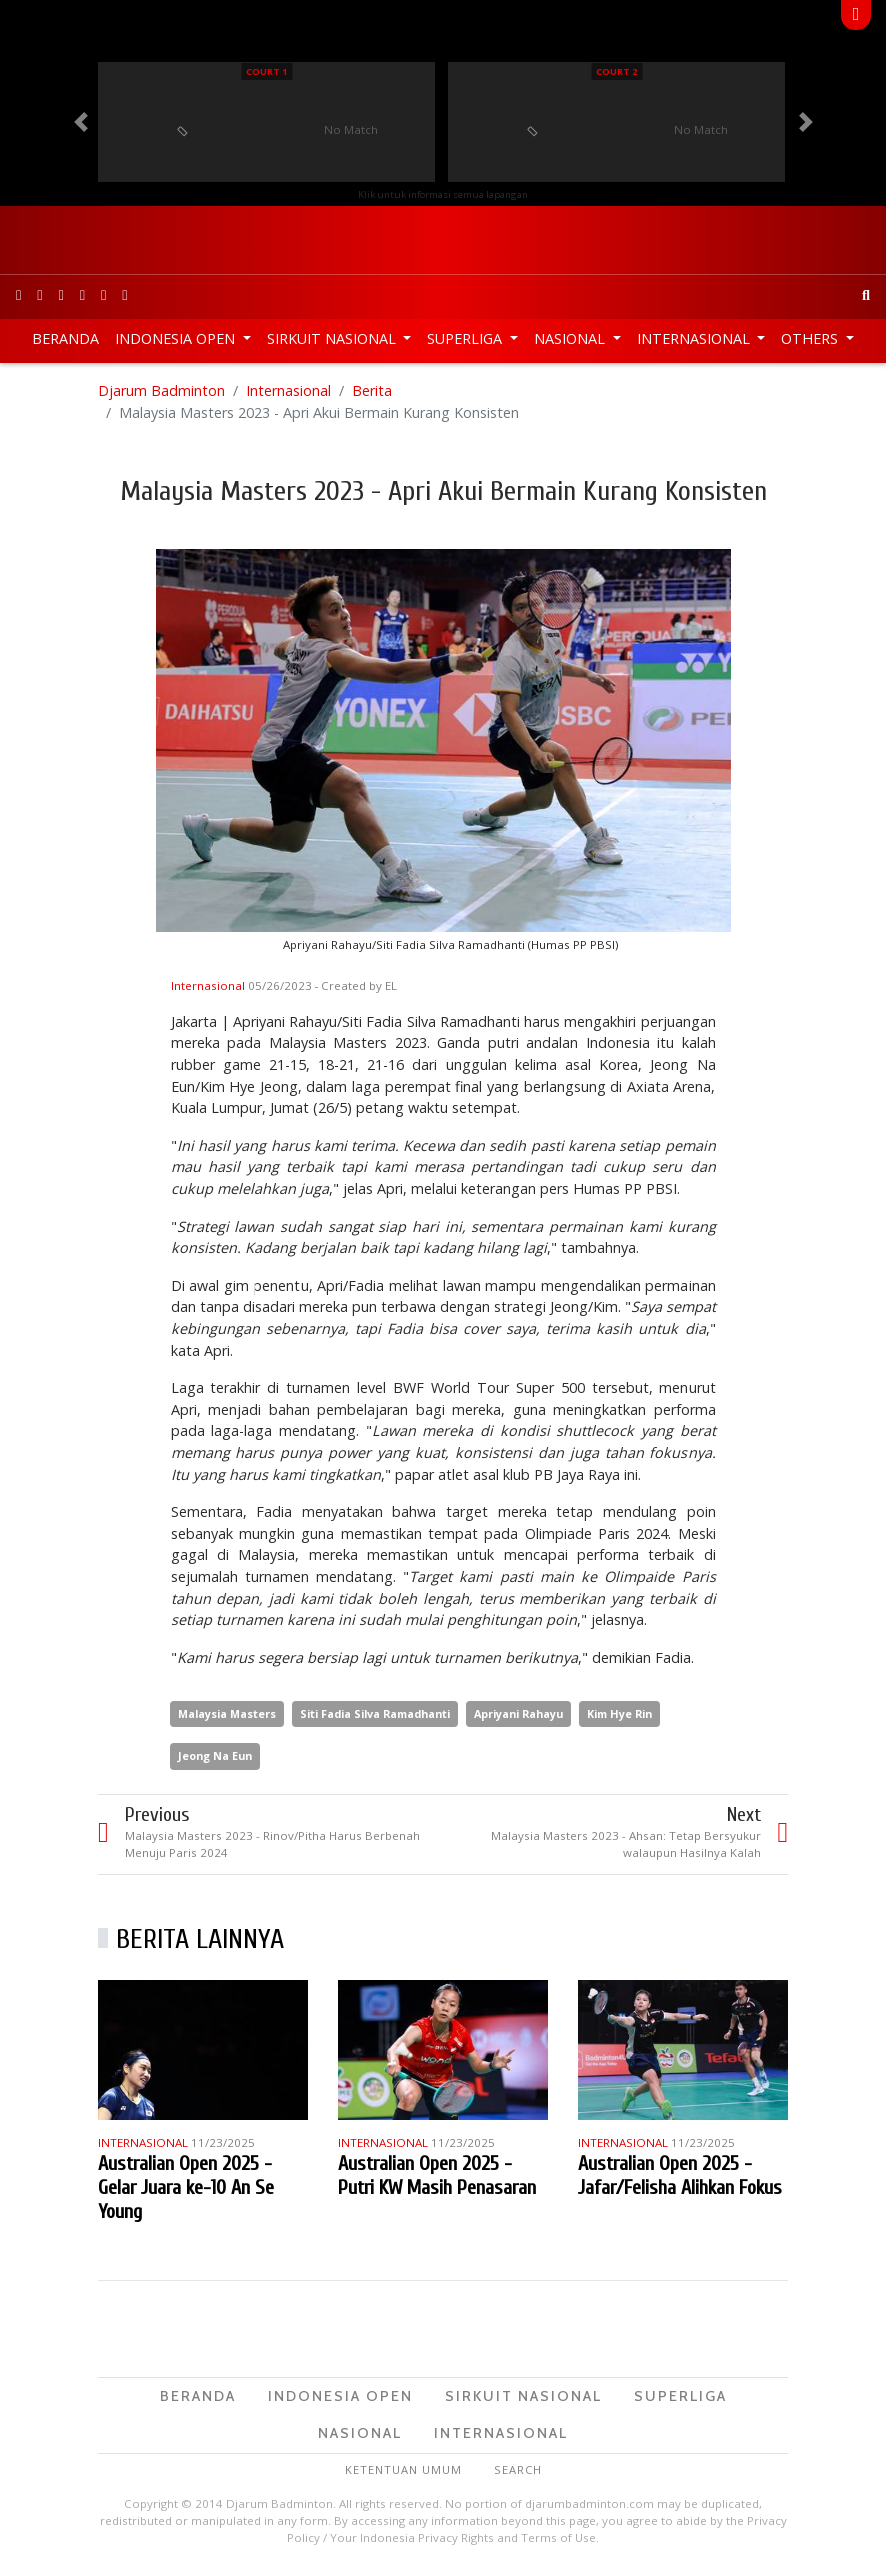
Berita (372, 390)
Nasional (571, 338)
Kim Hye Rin (619, 1713)
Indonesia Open (177, 338)
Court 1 (266, 71)
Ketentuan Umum (403, 2469)
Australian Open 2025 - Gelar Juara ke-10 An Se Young (186, 2187)
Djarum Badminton (161, 390)
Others (811, 338)
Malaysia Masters (227, 1713)
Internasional (695, 338)
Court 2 (616, 71)
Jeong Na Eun (215, 1755)
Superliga (466, 338)
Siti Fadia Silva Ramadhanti (375, 1713)
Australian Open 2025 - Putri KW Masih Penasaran (437, 2175)
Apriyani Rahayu (518, 1713)
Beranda (65, 338)
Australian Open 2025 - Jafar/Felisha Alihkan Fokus (680, 2175)
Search (518, 2469)
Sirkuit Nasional (333, 338)
